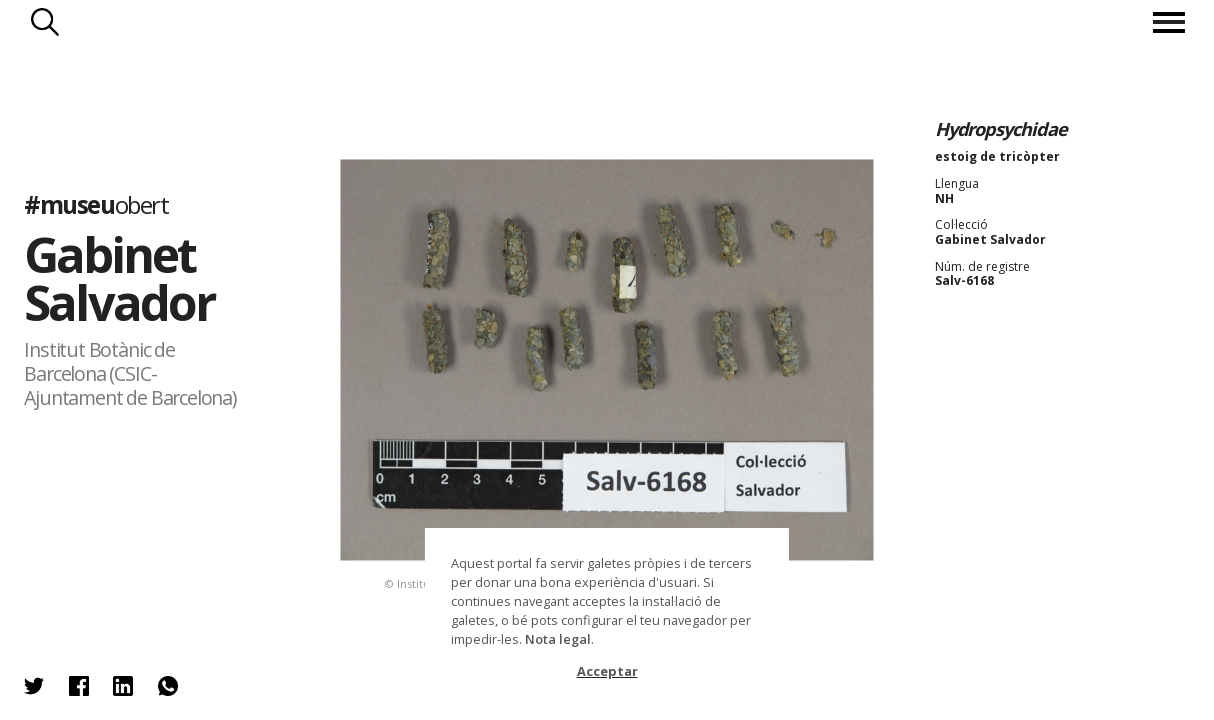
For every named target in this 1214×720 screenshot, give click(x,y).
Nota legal (558, 639)
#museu (96, 204)
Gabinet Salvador (119, 277)
